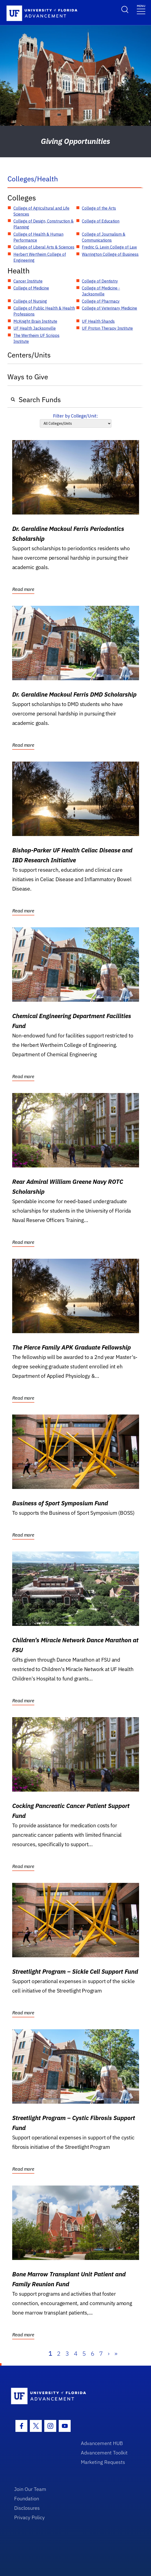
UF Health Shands (98, 321)
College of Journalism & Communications (103, 237)
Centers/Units (29, 354)
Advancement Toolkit (104, 2452)
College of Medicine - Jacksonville (101, 291)
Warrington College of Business (110, 254)
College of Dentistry (100, 281)
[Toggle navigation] (141, 9)
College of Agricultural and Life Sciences (41, 211)
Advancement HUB (102, 2443)
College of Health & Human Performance (38, 237)
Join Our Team (30, 2489)
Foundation (26, 2498)
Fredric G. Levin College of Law (109, 247)
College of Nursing (30, 301)
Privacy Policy (29, 2517)
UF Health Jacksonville (34, 328)
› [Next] (108, 2353)
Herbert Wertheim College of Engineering (39, 257)
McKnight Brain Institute (35, 321)
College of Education (100, 221)
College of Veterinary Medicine (109, 308)
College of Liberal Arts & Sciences (43, 247)
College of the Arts (99, 208)
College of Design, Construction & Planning (43, 224)
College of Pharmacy (101, 301)
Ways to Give (27, 376)
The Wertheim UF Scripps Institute (36, 338)
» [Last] (115, 2353)
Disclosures (27, 2508)
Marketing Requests (103, 2462)
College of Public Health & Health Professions (44, 311)
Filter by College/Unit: (75, 416)
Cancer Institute (28, 281)
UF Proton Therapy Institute (107, 328)
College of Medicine (31, 288)
